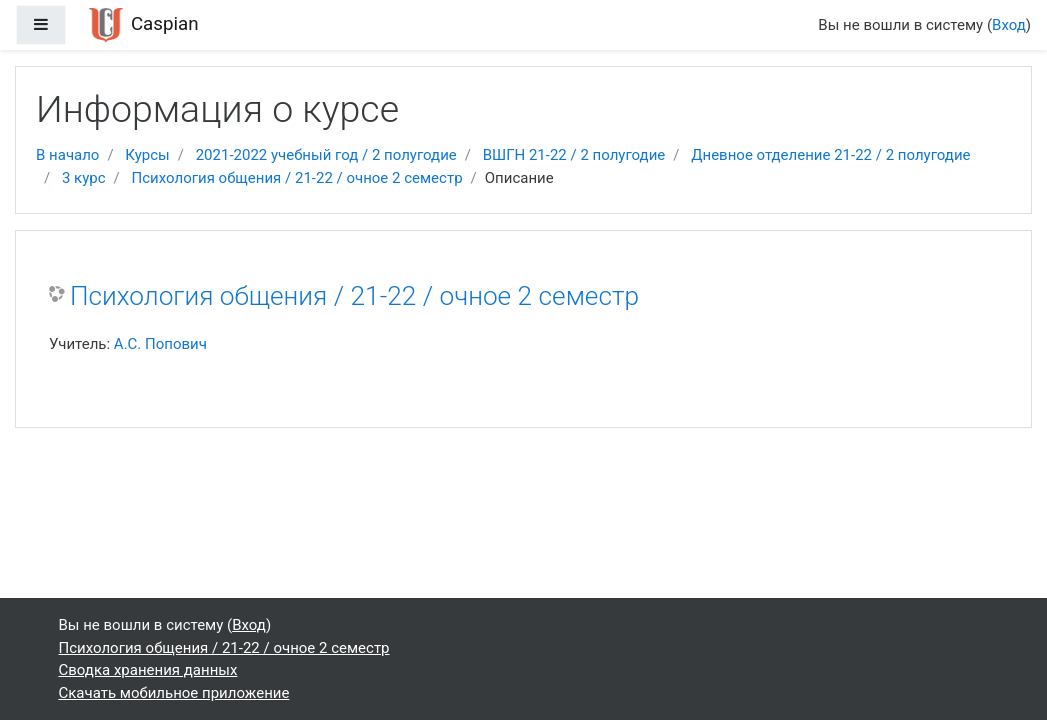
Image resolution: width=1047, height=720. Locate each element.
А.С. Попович (160, 344)
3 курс (84, 178)
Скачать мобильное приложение (174, 693)
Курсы (147, 155)
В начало (67, 155)
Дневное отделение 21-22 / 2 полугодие (830, 155)
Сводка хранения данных (148, 670)
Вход (1009, 25)
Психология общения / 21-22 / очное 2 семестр (297, 178)
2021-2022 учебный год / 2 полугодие (326, 155)
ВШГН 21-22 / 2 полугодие (574, 155)
